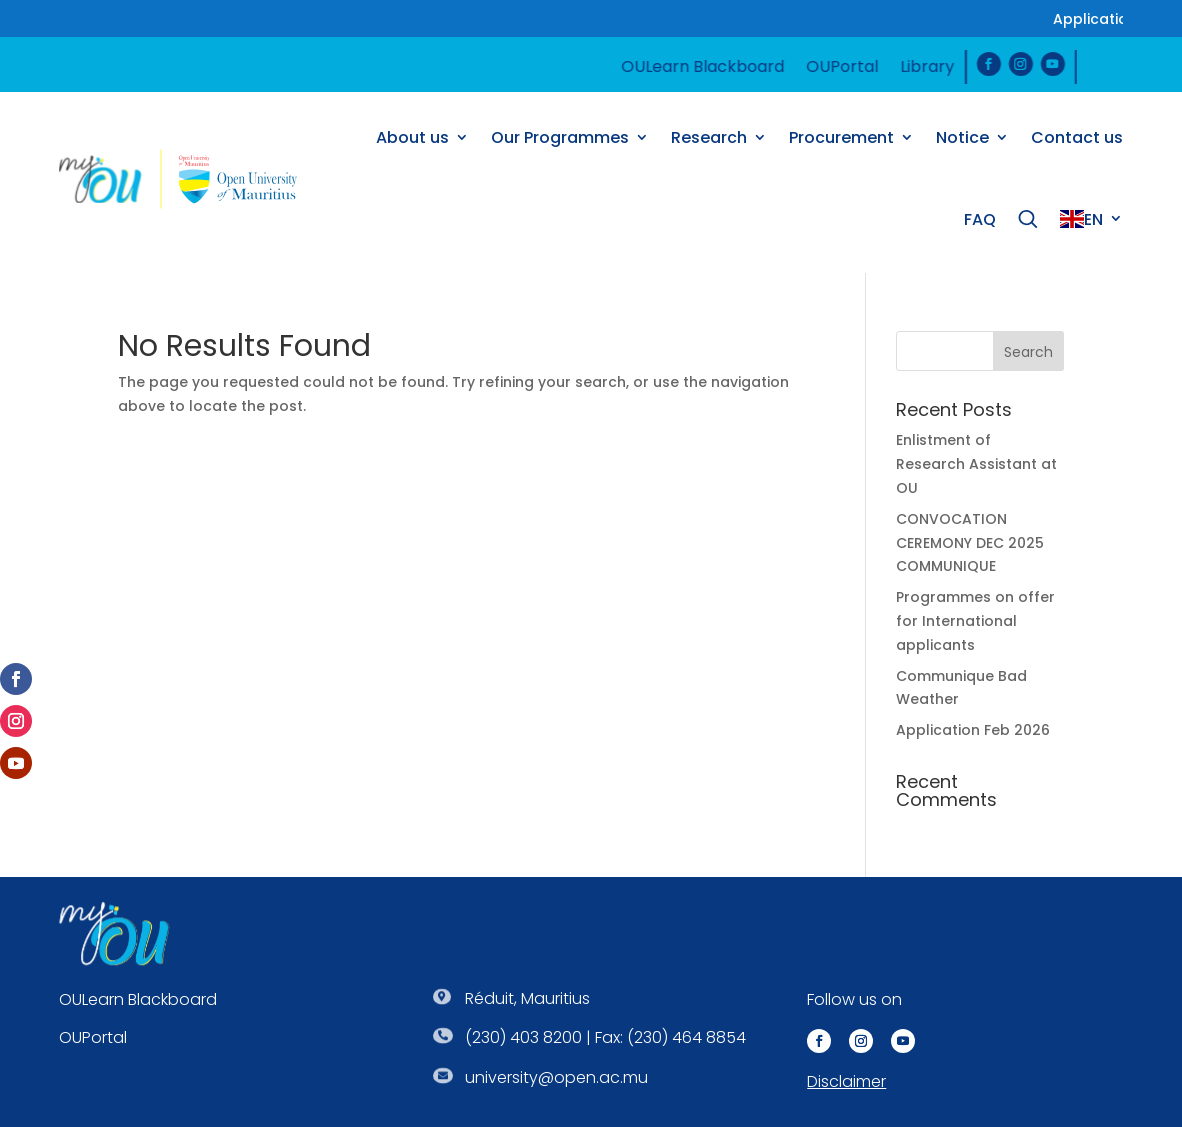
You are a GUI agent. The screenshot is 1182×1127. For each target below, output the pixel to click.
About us (412, 137)
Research (709, 137)
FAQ (980, 219)
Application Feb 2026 (973, 730)
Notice (962, 137)
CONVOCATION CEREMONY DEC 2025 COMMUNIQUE (970, 543)
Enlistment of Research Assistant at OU (976, 464)
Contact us (1077, 137)
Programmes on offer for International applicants (975, 621)
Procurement (841, 137)
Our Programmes (560, 137)
